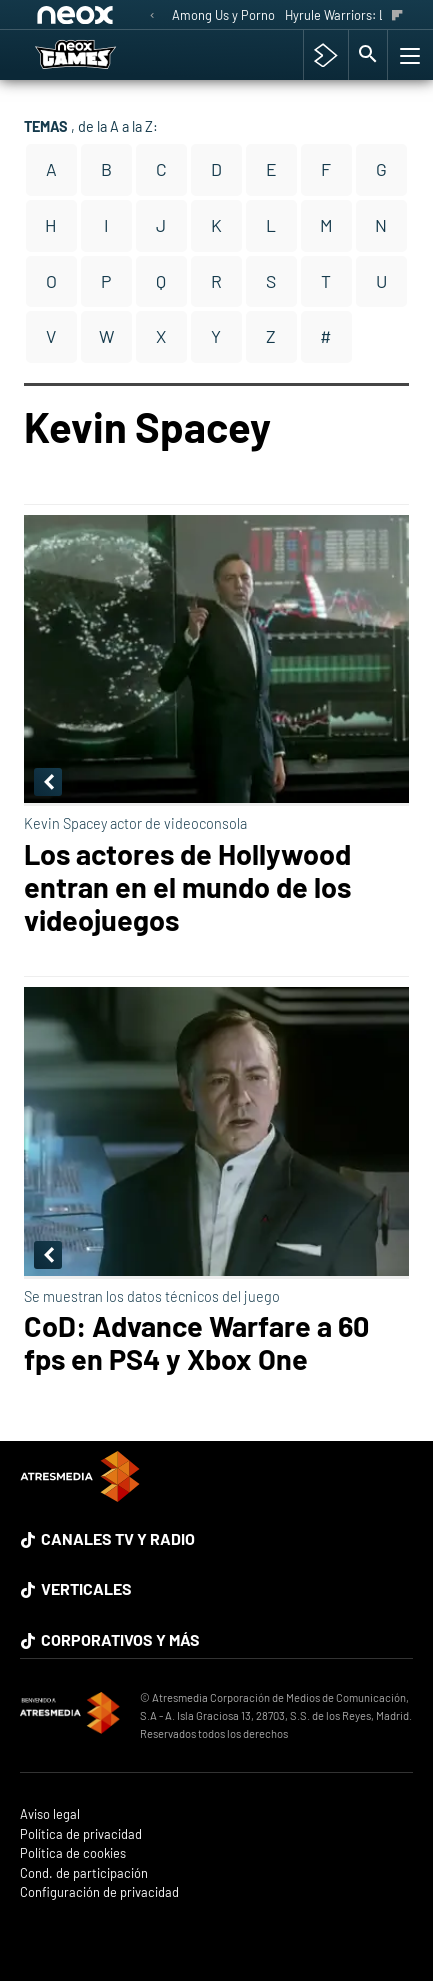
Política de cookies (73, 1853)
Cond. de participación (84, 1873)
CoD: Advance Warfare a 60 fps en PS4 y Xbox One (196, 1342)
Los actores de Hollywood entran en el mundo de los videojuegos (187, 886)
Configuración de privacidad (99, 1892)
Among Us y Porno (223, 15)
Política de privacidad (81, 1834)
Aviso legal (50, 1814)
